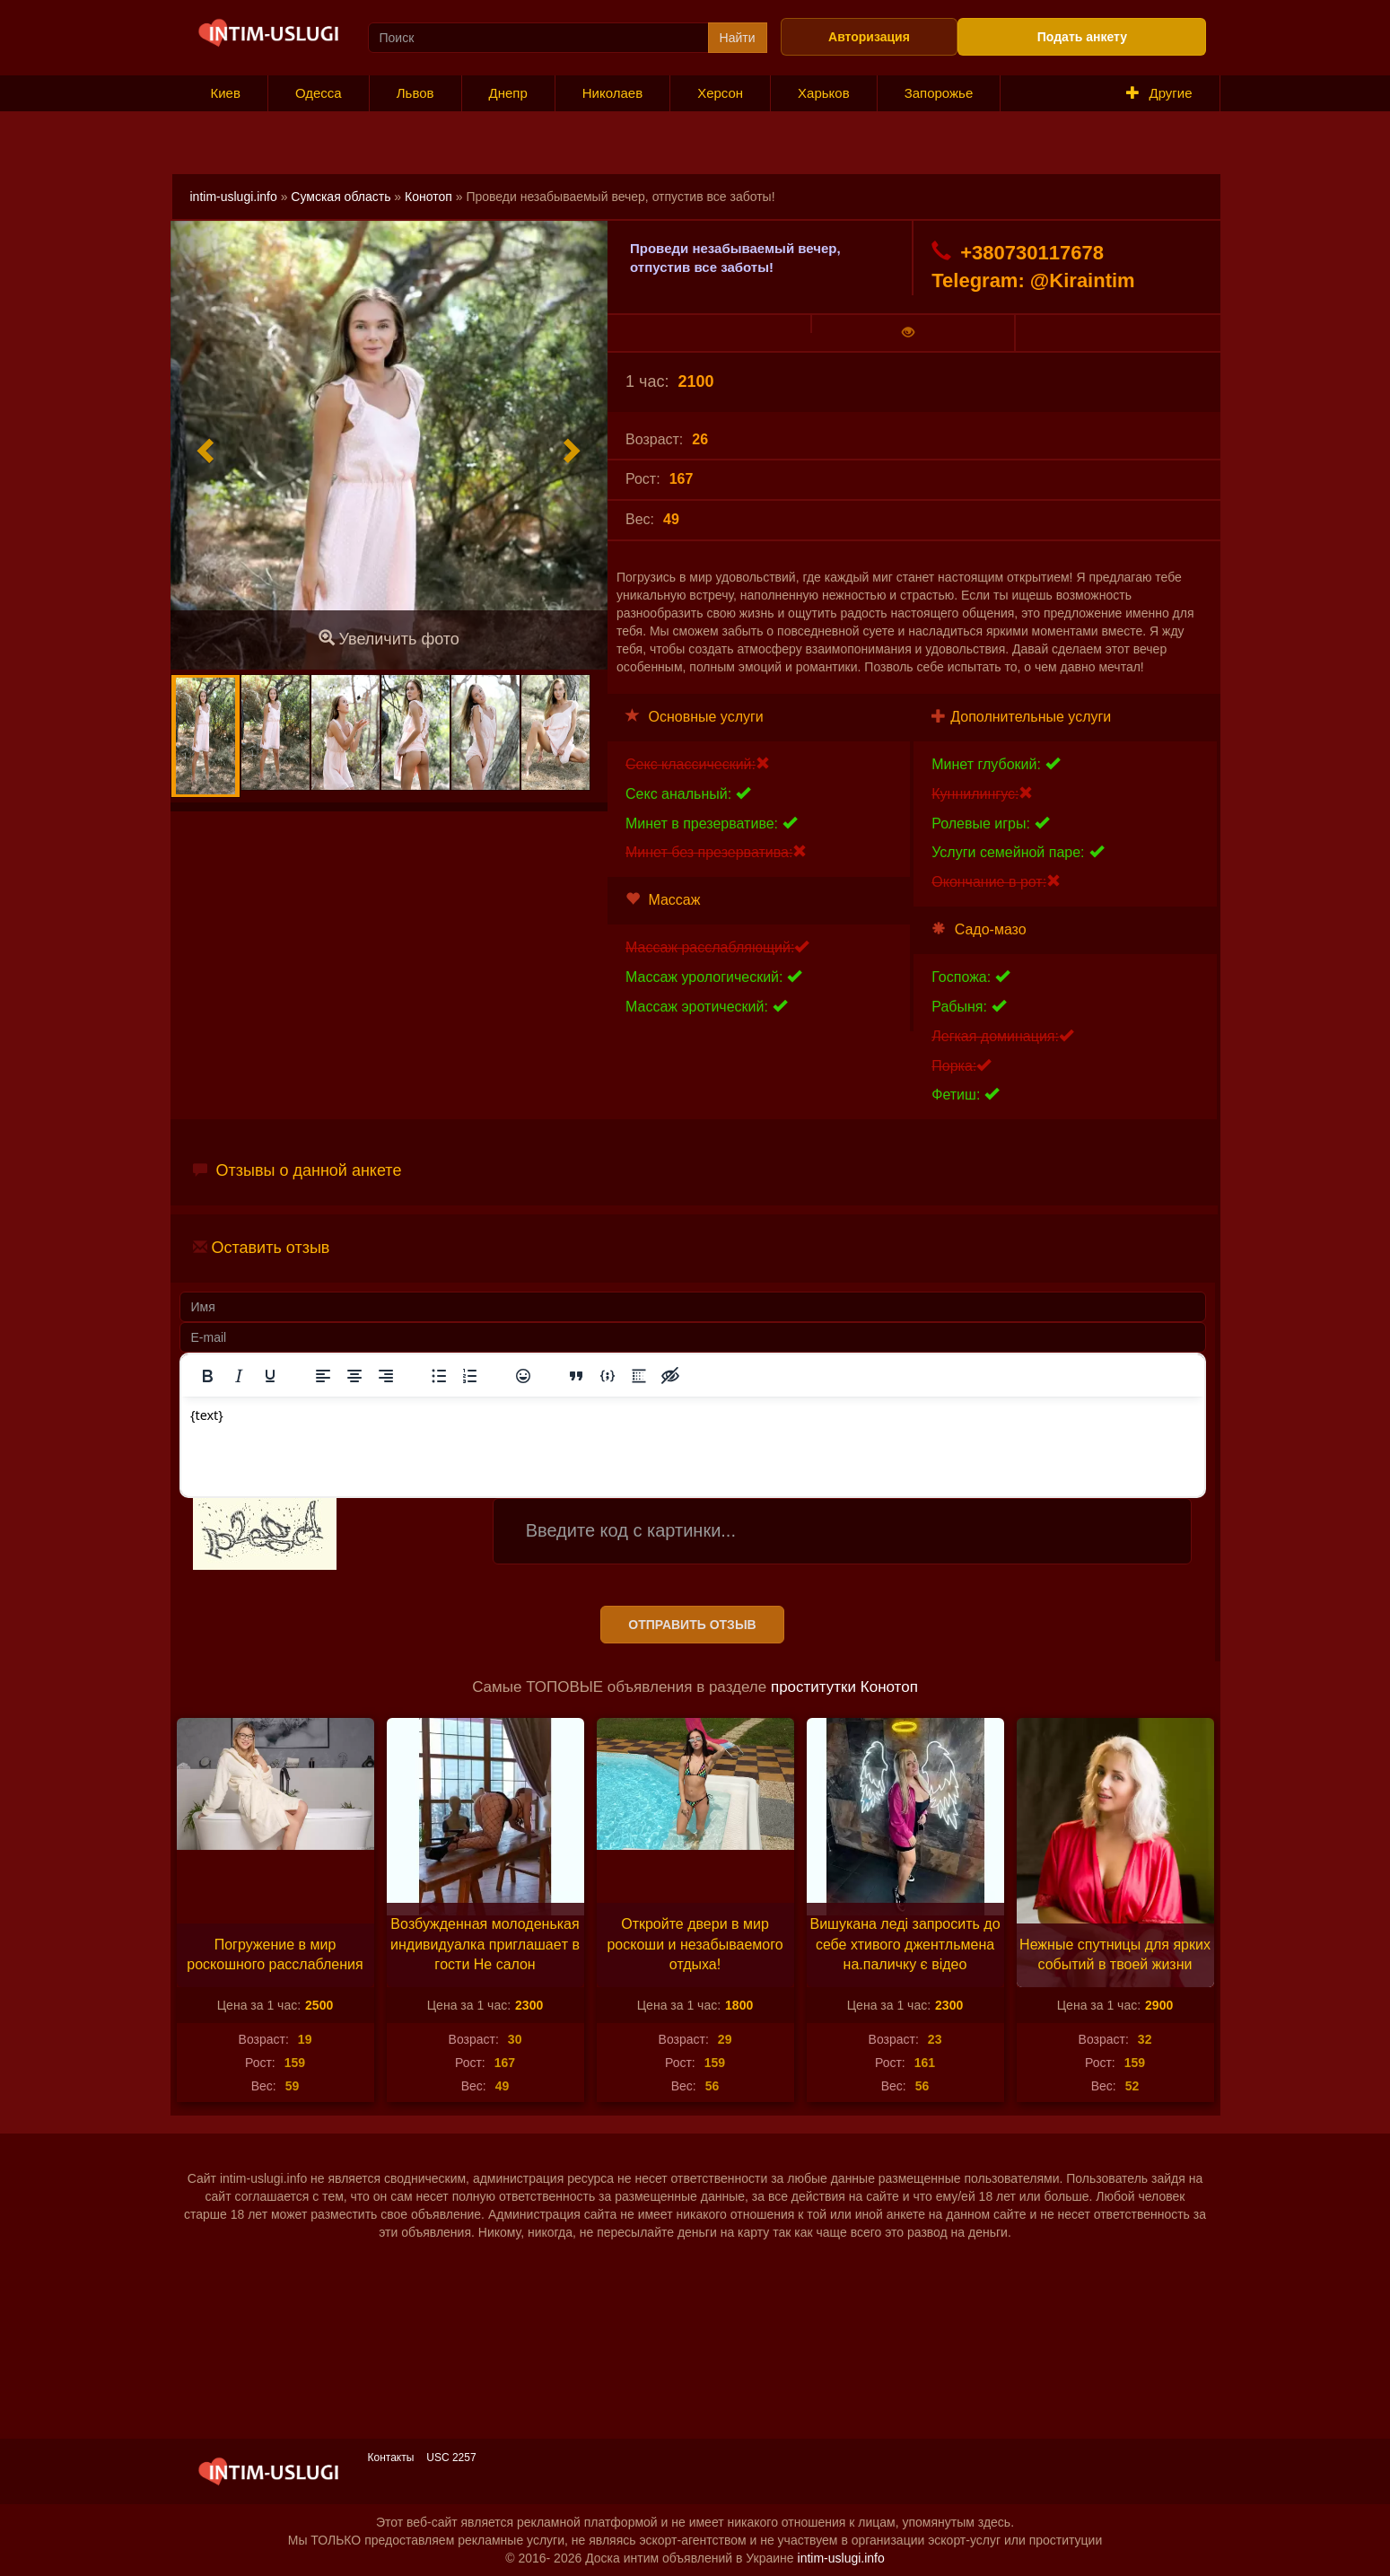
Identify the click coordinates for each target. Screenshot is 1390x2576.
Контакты (391, 2457)
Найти (738, 38)
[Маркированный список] (439, 1376)
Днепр (508, 93)
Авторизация (869, 37)
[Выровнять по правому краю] (386, 1376)
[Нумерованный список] (470, 1376)
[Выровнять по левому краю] (323, 1376)
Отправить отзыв (692, 1624)
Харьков (824, 93)
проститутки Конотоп (844, 1686)
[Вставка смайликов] (523, 1376)
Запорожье (939, 93)
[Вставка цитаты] (576, 1376)
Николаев (612, 93)
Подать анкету (1082, 37)
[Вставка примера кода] (607, 1376)
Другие (1159, 93)
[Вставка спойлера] (639, 1376)
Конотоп (428, 196)
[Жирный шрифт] (207, 1376)
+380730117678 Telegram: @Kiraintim (1032, 266)
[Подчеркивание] (270, 1376)
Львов (415, 93)
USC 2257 (451, 2457)
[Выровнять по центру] (354, 1376)
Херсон (720, 93)
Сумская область (340, 196)
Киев (225, 93)
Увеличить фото (389, 638)
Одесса (318, 93)
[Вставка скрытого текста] (670, 1376)
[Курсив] (238, 1376)
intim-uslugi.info (233, 196)
